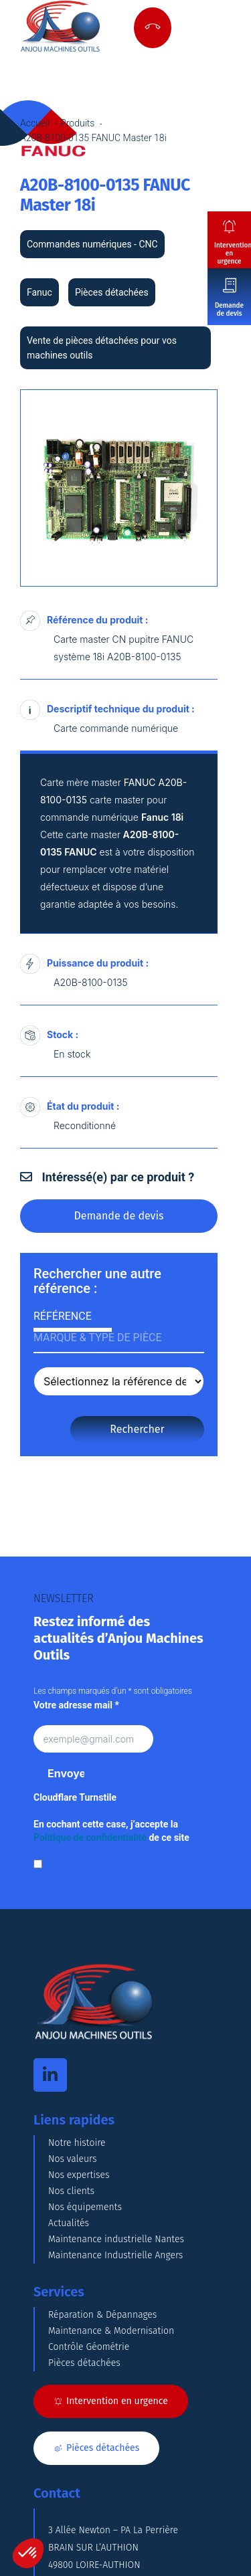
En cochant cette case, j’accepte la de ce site (111, 1831)
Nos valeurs (72, 2159)
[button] (28, 2553)
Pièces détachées (84, 2363)
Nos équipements (85, 2207)
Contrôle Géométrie (88, 2347)
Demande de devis (229, 310)
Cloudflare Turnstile (74, 1797)
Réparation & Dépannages (102, 2314)
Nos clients (71, 2191)
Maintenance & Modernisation (111, 2331)
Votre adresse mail (76, 1705)
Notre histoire (77, 2143)
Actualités (68, 2223)
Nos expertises (79, 2175)
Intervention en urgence (232, 253)
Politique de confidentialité (90, 1837)
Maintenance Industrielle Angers (115, 2255)
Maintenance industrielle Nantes (116, 2239)
